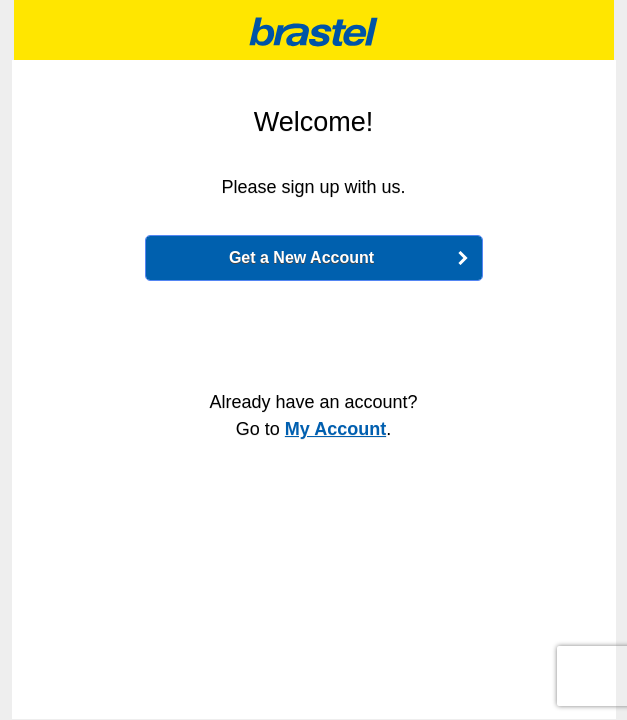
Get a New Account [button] (301, 257)
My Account (335, 429)
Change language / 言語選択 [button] (40, 27)
